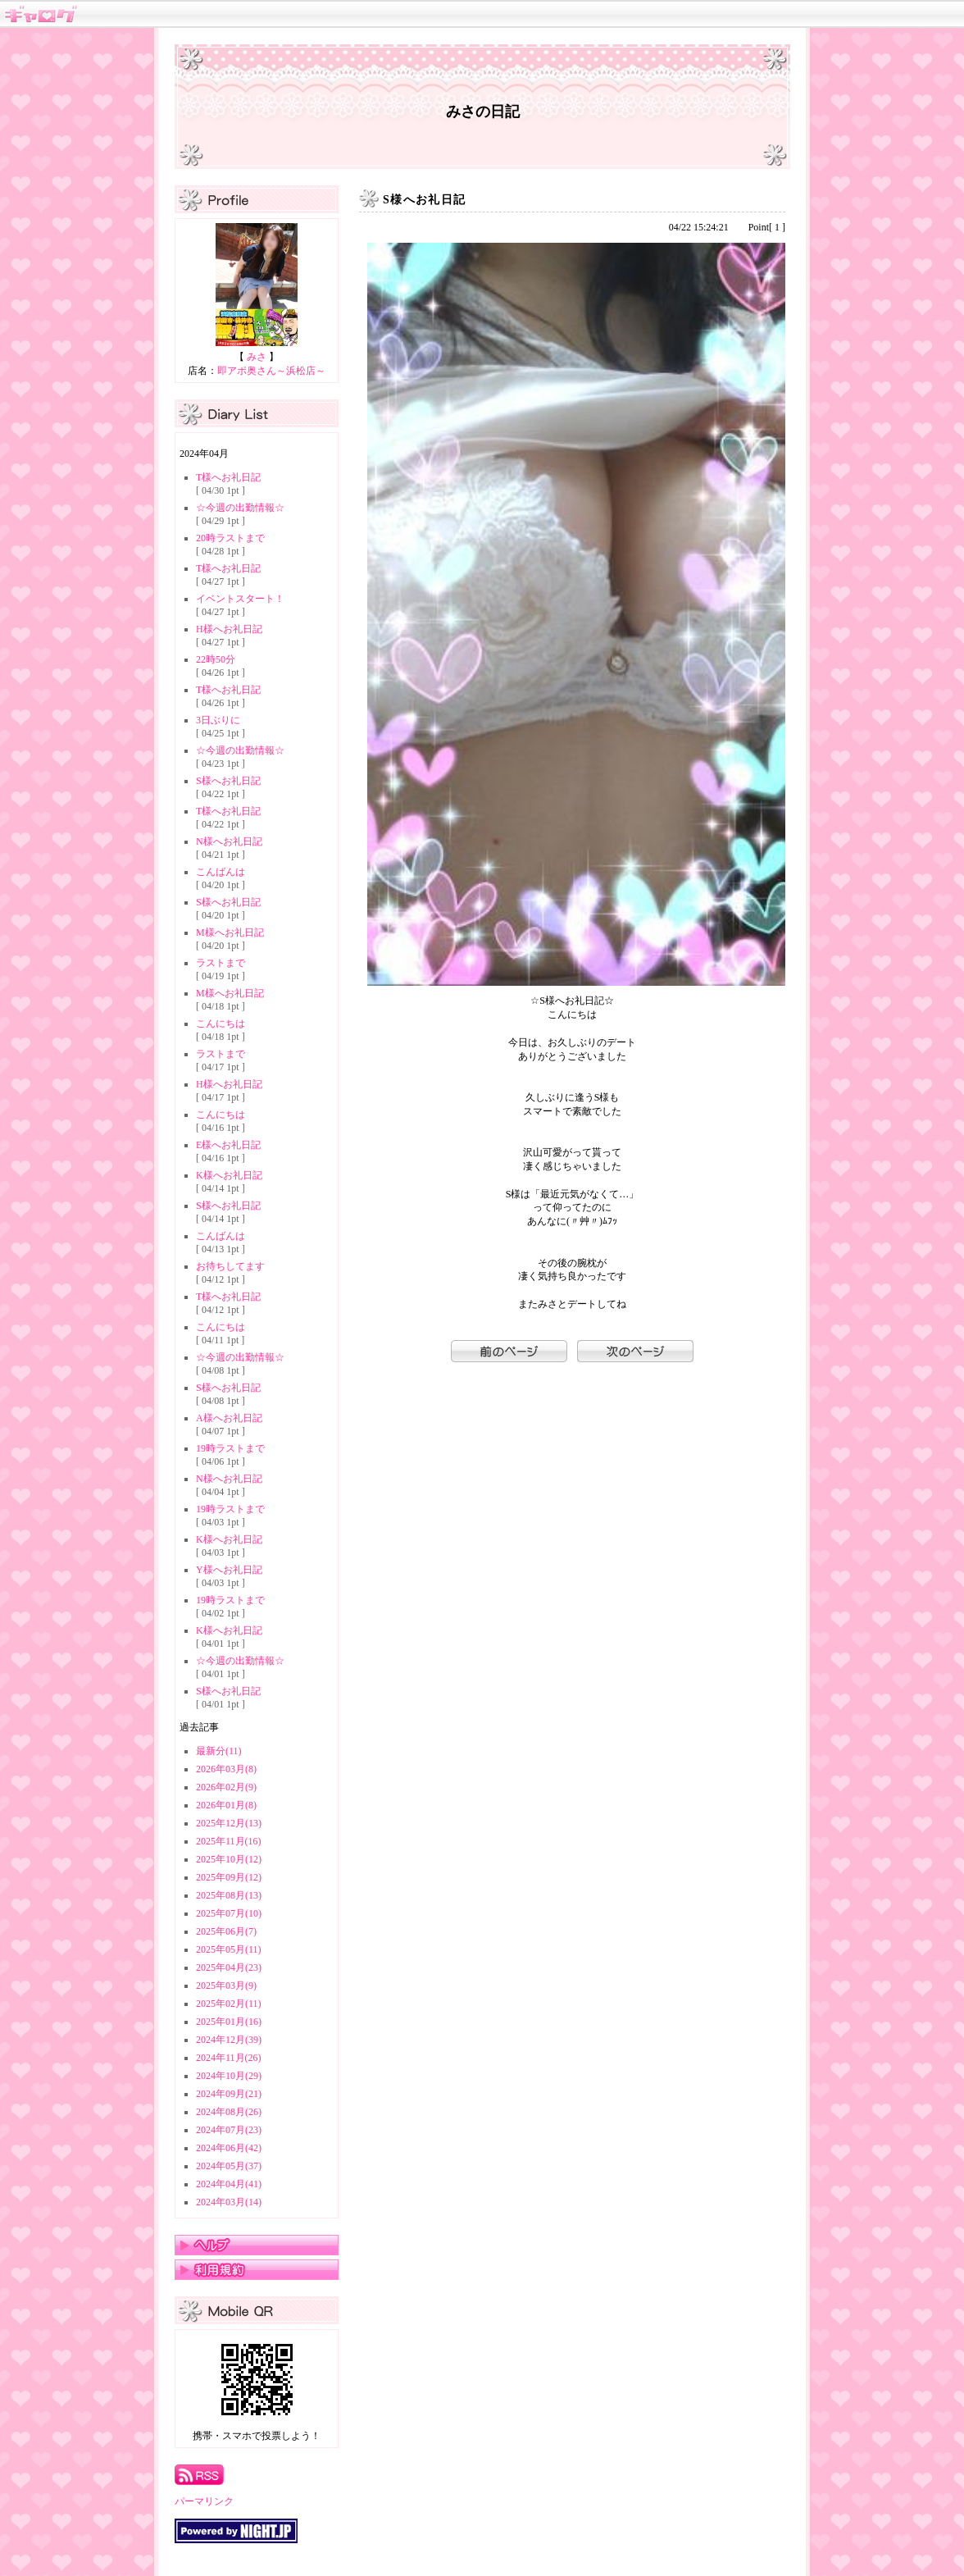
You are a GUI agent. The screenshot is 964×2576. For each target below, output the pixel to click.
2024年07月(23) (228, 2130)
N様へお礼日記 (229, 841)
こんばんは (220, 872)
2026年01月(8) (226, 1805)
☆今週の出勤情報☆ (240, 507)
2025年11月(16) (228, 1841)
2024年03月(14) (228, 2202)
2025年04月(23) (228, 1967)
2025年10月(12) (228, 1859)
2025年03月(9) (226, 1985)
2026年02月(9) (226, 1787)
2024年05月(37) (228, 2166)
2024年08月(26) (228, 2112)
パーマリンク (204, 2501)
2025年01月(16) (228, 2021)
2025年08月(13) (228, 1895)
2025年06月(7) (226, 1931)
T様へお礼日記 (228, 477)
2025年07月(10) (228, 1913)
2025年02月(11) (228, 2003)
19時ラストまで (230, 1448)
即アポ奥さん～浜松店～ (271, 370)
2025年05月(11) (228, 1949)
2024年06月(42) (228, 2148)
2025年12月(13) (228, 1823)
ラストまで (220, 963)
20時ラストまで (230, 538)
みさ (256, 356)
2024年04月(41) (228, 2184)
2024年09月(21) (228, 2094)
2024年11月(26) (228, 2057)
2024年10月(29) (228, 2075)
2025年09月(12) (228, 1877)
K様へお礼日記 (229, 1175)
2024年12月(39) (228, 2039)
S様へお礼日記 (228, 780)
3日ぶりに (218, 720)
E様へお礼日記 (228, 1145)
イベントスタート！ (240, 598)
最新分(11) (219, 1751)
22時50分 (215, 659)
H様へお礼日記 (229, 629)
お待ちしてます (230, 1266)
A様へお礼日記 (229, 1418)
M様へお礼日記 (230, 932)
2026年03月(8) (226, 1769)
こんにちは (220, 1023)
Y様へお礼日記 (229, 1569)
